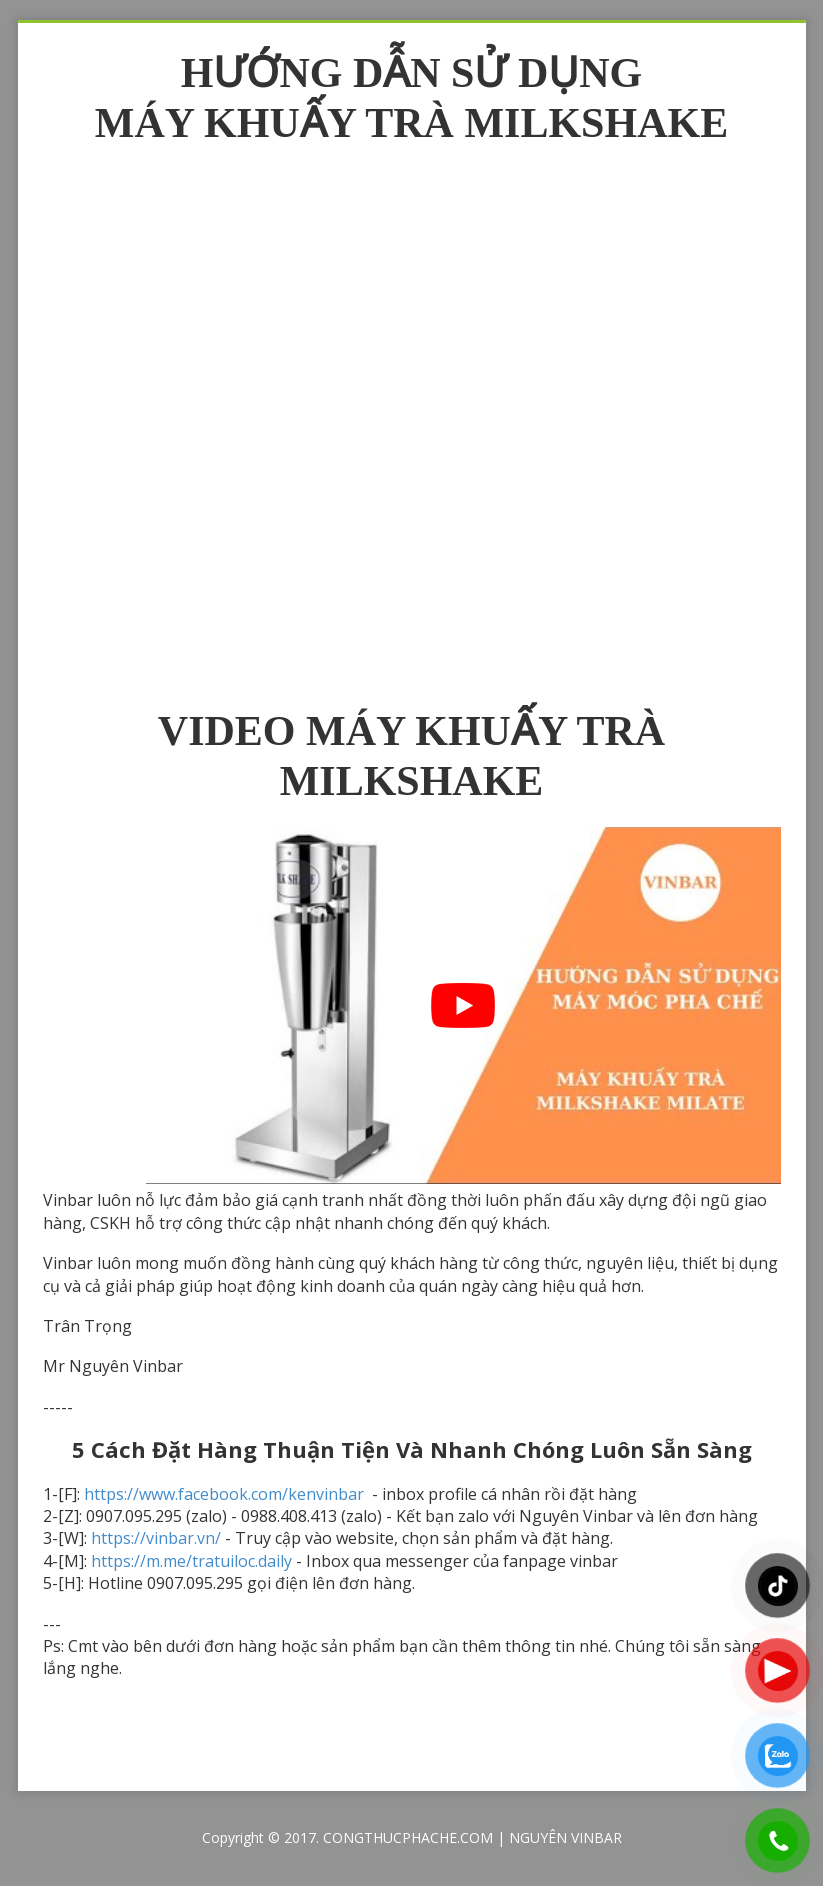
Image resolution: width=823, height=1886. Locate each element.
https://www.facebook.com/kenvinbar (226, 1494)
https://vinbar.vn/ (156, 1538)
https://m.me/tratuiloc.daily (191, 1561)
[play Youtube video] (463, 1005)
